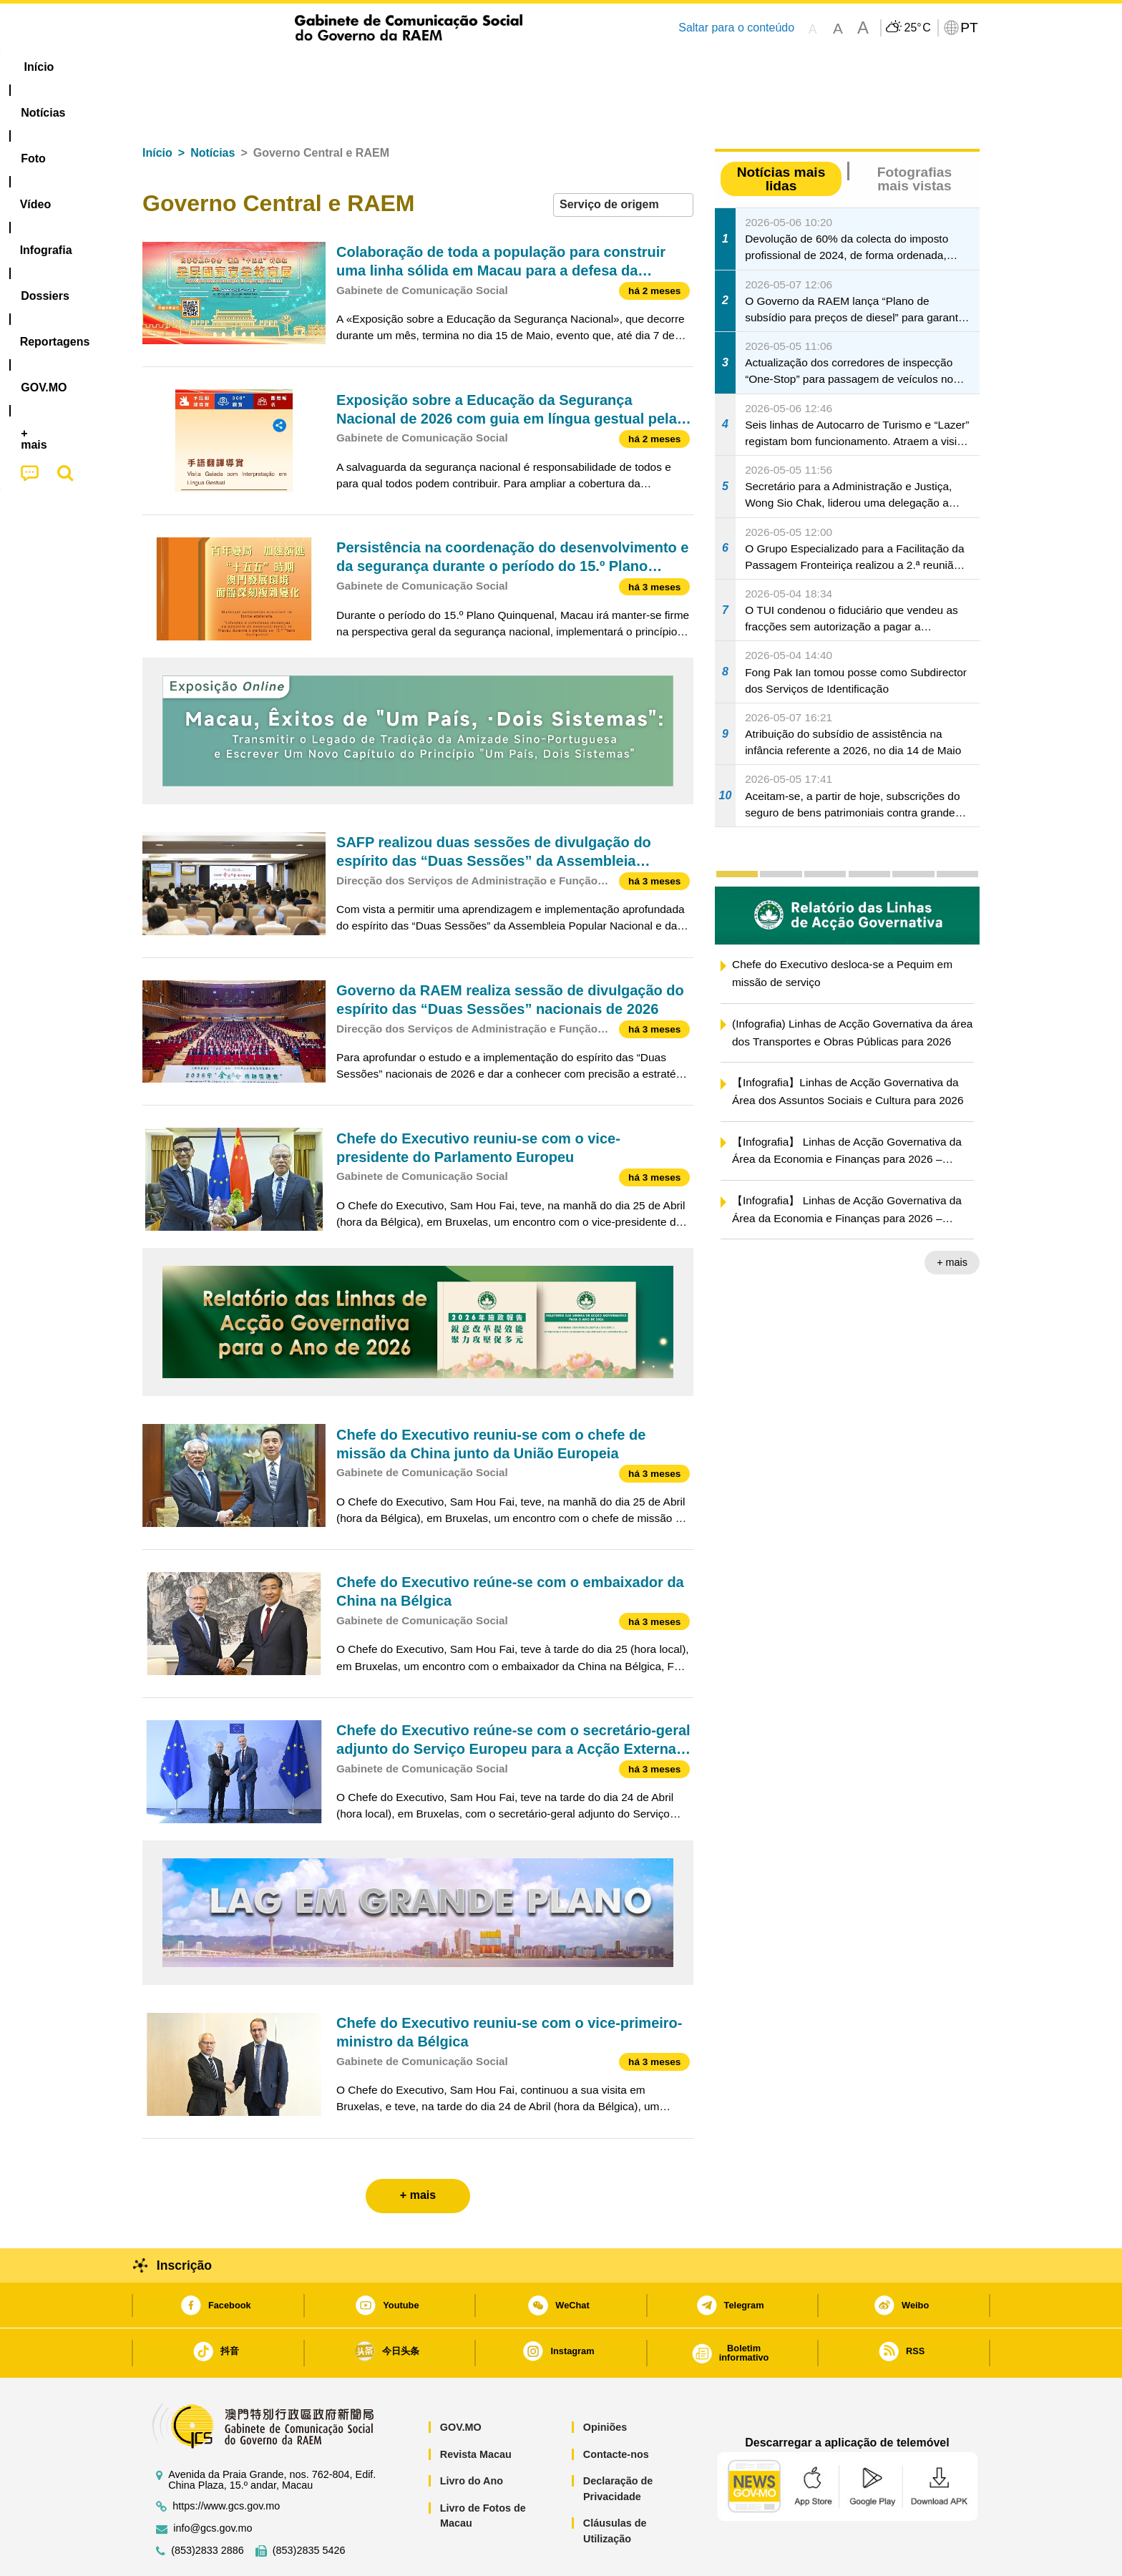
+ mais (952, 1218)
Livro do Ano (471, 2437)
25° (917, 28)
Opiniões (605, 2383)
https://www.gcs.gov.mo (226, 2462)
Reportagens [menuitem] (595, 67)
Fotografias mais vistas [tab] (914, 135)
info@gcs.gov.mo (212, 2484)
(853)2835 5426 (309, 2507)
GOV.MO (461, 2383)
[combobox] (623, 161)
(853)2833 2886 (207, 2507)
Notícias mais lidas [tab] (781, 135)
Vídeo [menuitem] (360, 67)
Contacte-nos (616, 2410)
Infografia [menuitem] (430, 67)
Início (157, 109)
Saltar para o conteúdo (736, 27)
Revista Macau (476, 2410)
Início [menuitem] (171, 67)
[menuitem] (238, 67)
